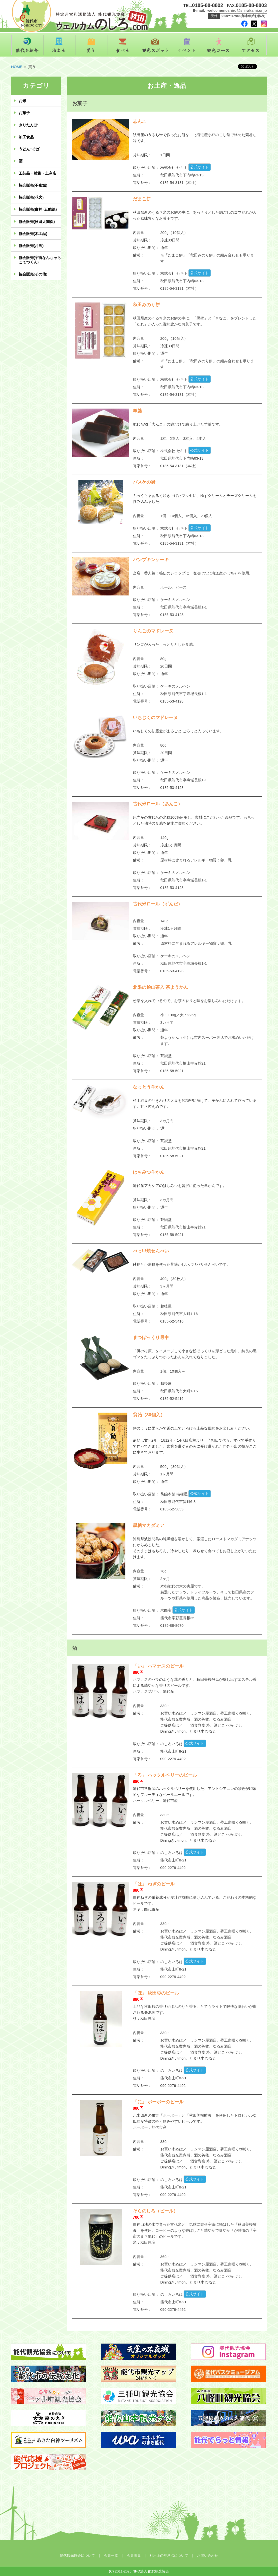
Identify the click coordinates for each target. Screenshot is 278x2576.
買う (91, 45)
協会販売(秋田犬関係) (37, 221)
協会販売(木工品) (33, 233)
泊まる (59, 45)
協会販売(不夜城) (33, 185)
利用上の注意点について (169, 2555)
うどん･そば (29, 149)
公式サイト (199, 167)
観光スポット (155, 45)
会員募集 (134, 2555)
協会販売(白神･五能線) (38, 209)
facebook (244, 24)
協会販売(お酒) (31, 245)
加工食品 (26, 137)
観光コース (219, 45)
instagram (264, 24)
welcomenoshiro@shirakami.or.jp (237, 10)
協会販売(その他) (33, 274)
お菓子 (24, 113)
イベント (187, 45)
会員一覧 (111, 2555)
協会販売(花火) (31, 197)
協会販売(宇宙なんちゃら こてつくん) (40, 259)
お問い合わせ (207, 2555)
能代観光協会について (77, 2555)
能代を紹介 (27, 45)
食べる (123, 45)
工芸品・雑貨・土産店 (37, 173)
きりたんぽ (28, 125)
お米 (22, 101)
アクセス (251, 45)
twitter (254, 24)
